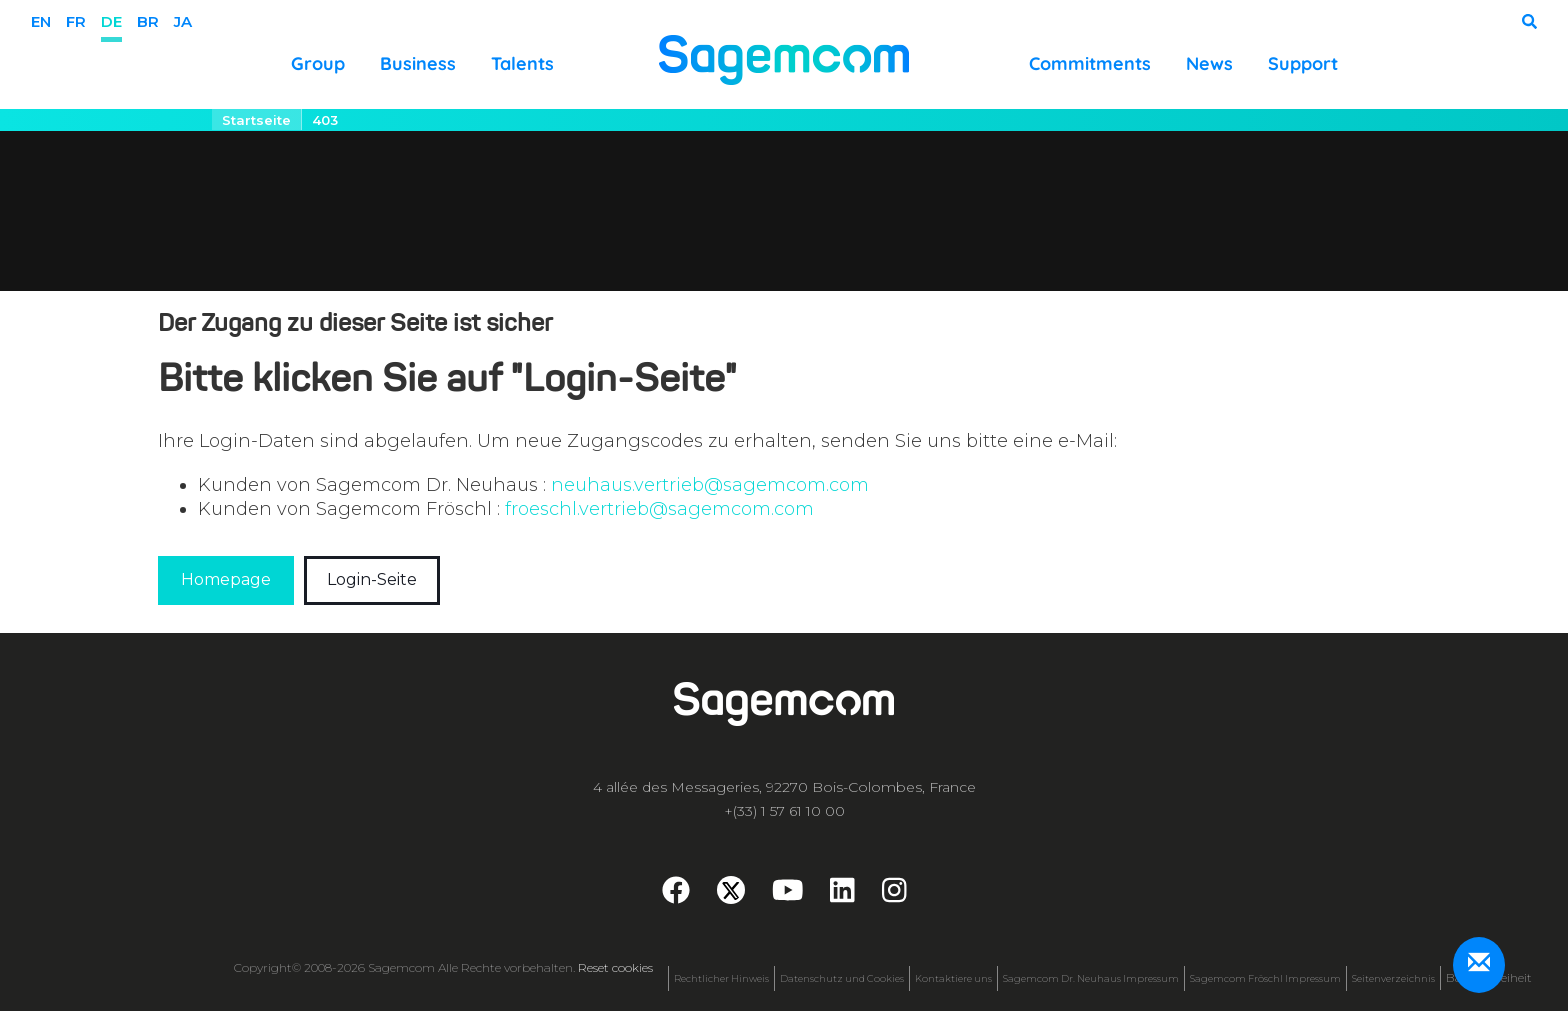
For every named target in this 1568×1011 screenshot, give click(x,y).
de (111, 21)
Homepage (226, 579)
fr (76, 21)
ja (183, 21)
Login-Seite (372, 579)
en (41, 21)
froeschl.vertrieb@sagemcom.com (659, 509)
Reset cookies (615, 967)
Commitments (1090, 63)
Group (318, 63)
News (1209, 63)
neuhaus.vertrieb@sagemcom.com (710, 485)
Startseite (256, 120)
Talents (522, 63)
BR (148, 21)
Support (1303, 63)
